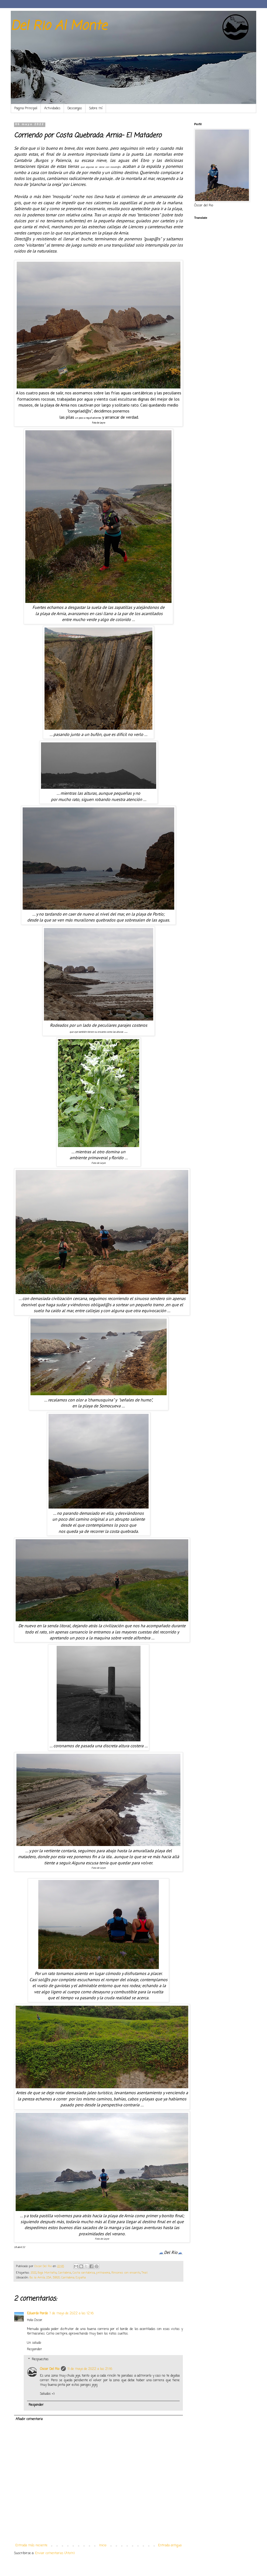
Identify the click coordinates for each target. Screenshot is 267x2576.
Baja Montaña (47, 2273)
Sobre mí (95, 108)
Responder (34, 2349)
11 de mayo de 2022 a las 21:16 (89, 2369)
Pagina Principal (25, 108)
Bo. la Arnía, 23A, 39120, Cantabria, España (58, 2277)
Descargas (74, 108)
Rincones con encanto (125, 2273)
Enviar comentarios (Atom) (55, 2553)
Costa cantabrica (84, 2273)
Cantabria (64, 2273)
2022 (33, 2273)
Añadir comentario (29, 2419)
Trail (145, 2273)
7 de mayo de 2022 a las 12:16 (71, 2313)
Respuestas (40, 2359)
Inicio (102, 2545)
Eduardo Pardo (37, 2313)
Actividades (52, 108)
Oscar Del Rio (49, 2369)
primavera (103, 2273)
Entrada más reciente (31, 2545)
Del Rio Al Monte (59, 26)
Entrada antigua (170, 2545)
